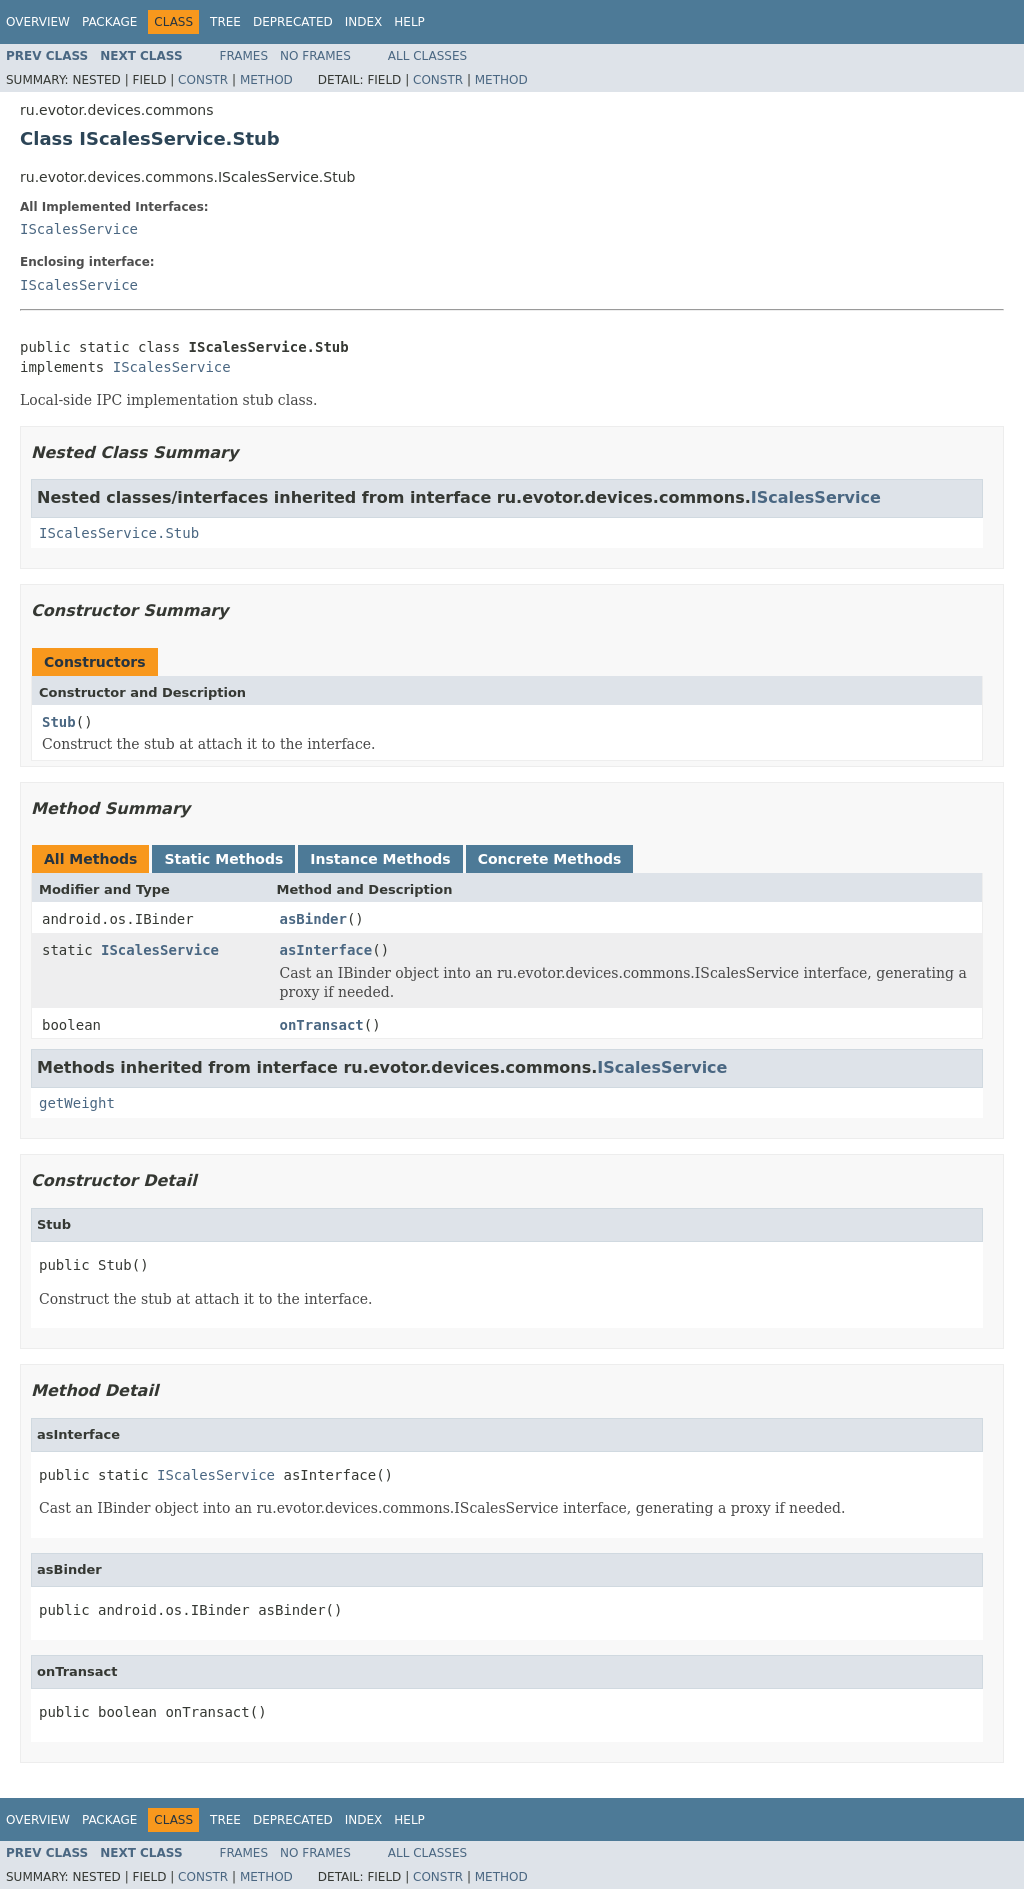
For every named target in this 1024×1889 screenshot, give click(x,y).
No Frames (315, 56)
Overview (38, 22)
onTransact (322, 1025)
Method (266, 80)
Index (364, 22)
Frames (244, 56)
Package (109, 22)
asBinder (313, 919)
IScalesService (79, 229)
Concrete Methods (550, 859)
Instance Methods (380, 859)
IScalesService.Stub (119, 533)
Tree (225, 22)
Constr (203, 80)
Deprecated (293, 22)
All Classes (427, 56)
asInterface (326, 950)
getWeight (77, 1103)
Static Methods (223, 859)
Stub (59, 722)
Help (409, 22)
